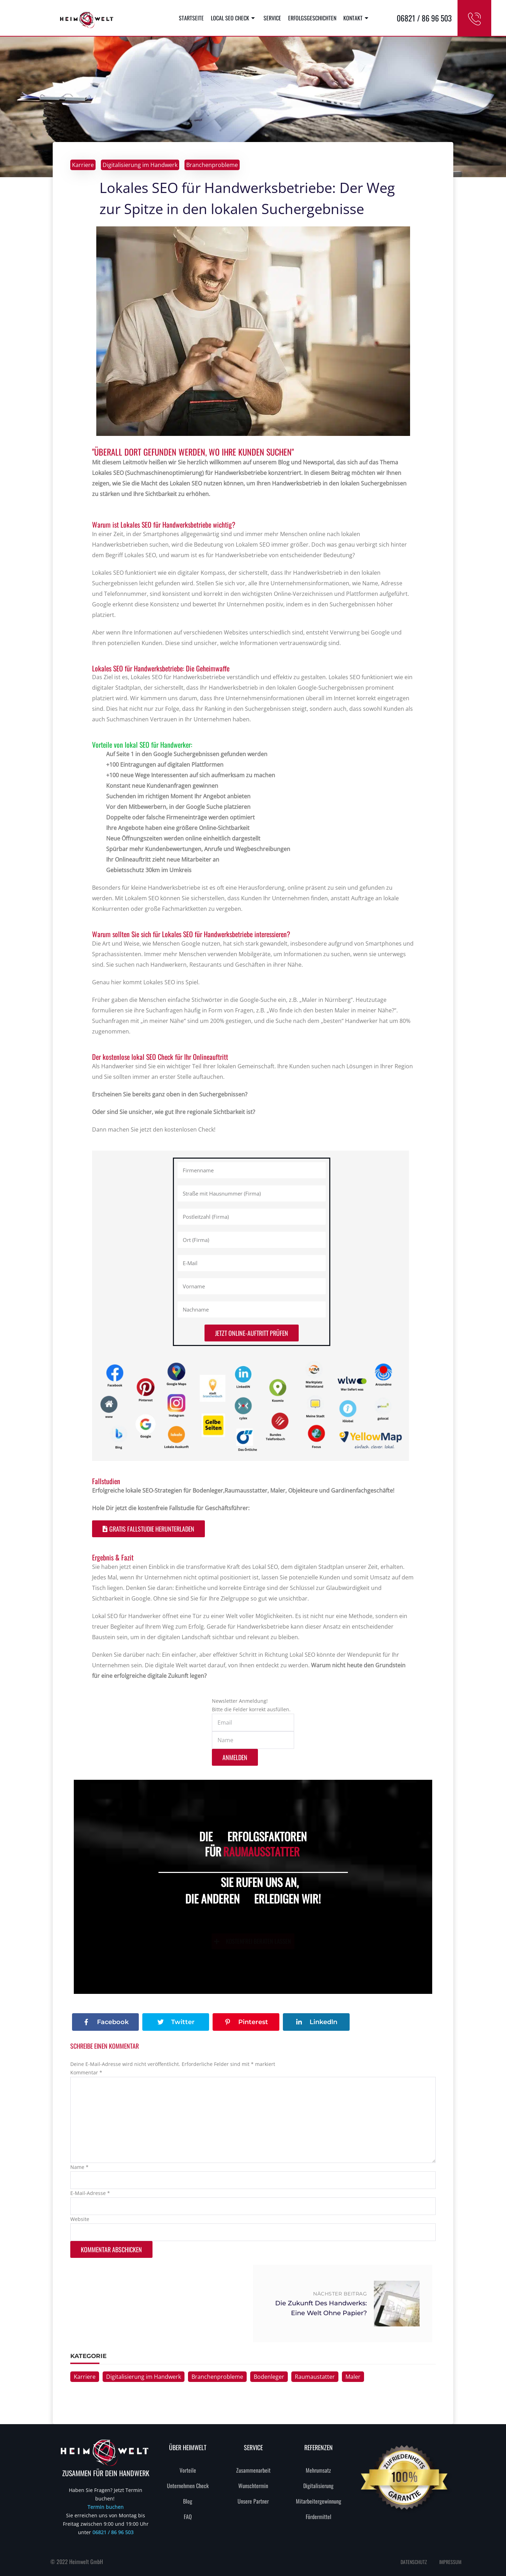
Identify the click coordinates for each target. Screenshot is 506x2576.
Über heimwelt (187, 2447)
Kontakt (356, 18)
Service (272, 18)
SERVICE (253, 2447)
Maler (353, 2377)
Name (79, 2167)
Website (79, 2219)
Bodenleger (269, 2377)
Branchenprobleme (212, 165)
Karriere (83, 165)
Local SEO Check (234, 18)
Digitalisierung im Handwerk (140, 165)
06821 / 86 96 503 (113, 2532)
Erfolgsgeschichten (312, 18)
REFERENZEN (318, 2447)
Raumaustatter (315, 2377)
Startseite (191, 18)
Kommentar (86, 2072)
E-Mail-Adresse (90, 2193)
